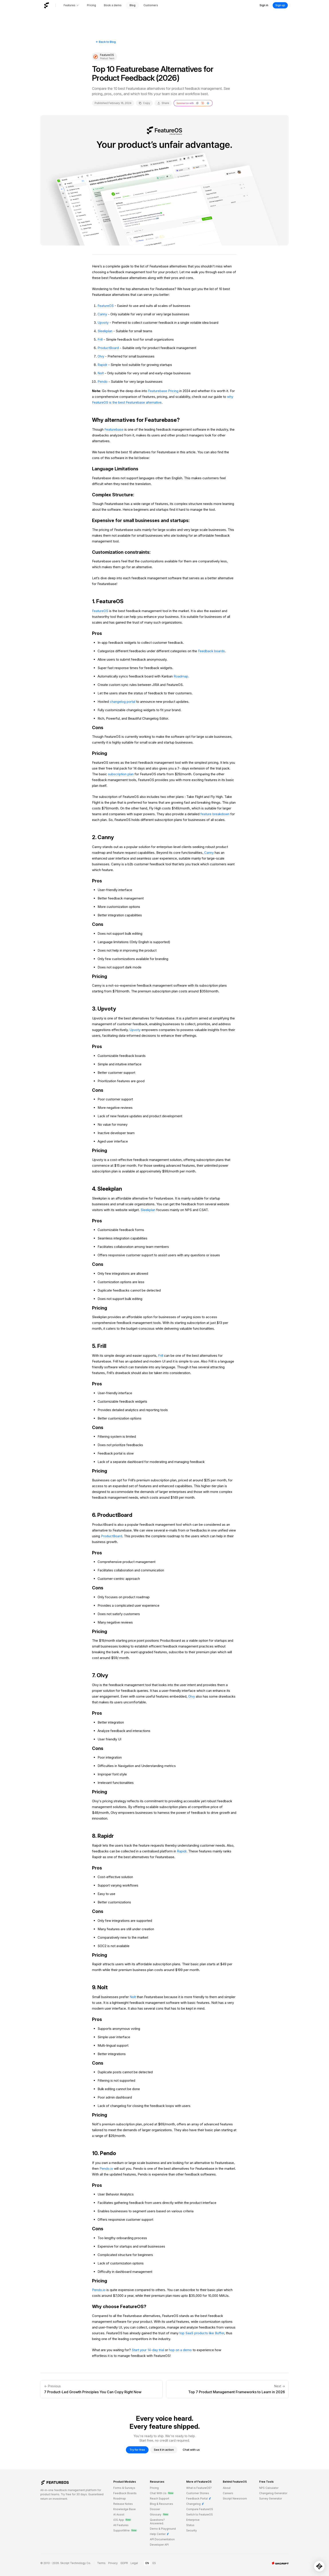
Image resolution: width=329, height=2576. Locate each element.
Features (71, 5)
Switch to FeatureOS (199, 2514)
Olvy (101, 356)
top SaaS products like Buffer (201, 2333)
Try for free (137, 2449)
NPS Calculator (268, 2488)
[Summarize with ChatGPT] (197, 103)
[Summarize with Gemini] (208, 103)
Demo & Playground (163, 2528)
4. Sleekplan (107, 1189)
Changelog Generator (273, 2493)
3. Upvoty (104, 1008)
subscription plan (121, 774)
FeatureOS (106, 306)
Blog (132, 5)
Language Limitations (115, 468)
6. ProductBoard (112, 1515)
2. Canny (103, 837)
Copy (144, 103)
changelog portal (122, 701)
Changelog (195, 2503)
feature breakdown (214, 814)
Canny (102, 314)
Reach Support (159, 2498)
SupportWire (125, 2530)
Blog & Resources (161, 2503)
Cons (97, 727)
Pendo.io (106, 2168)
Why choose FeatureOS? (119, 2306)
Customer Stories (197, 2493)
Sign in (264, 5)
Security (191, 2530)
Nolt (101, 373)
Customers (150, 5)
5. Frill (99, 1346)
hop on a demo (180, 2350)
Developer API (159, 2544)
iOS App (122, 2519)
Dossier (155, 2509)
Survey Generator (270, 2498)
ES (154, 2563)
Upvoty (103, 322)
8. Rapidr (103, 1836)
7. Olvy (100, 1675)
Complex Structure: (113, 494)
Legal (134, 2563)
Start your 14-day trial (148, 2350)
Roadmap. (181, 676)
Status (190, 2525)
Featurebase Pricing (163, 391)
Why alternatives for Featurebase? (136, 420)
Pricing (91, 5)
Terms (101, 2563)
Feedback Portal (198, 2498)
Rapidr (102, 365)
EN (147, 2563)
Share (163, 103)
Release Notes (123, 2503)
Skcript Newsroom (235, 2498)
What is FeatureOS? (199, 2488)
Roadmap (119, 2498)
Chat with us (191, 2449)
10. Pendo (104, 2153)
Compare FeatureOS (199, 2509)
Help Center (159, 2534)
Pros (97, 633)
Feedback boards (211, 651)
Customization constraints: (121, 552)
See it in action (164, 2449)
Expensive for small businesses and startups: (141, 520)
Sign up (280, 5)
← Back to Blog (106, 41)
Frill (100, 339)
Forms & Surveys (124, 2488)
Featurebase (113, 429)
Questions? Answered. (157, 2521)
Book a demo (112, 5)
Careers (228, 2493)
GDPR (124, 2563)
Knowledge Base (124, 2509)
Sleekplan (105, 331)
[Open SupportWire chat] (319, 2566)
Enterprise (193, 2519)
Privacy (113, 2563)
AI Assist (118, 2514)
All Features (121, 2525)
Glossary (159, 2514)
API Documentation (162, 2539)
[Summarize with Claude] (202, 103)
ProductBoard (108, 348)
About (227, 2488)
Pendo (103, 381)
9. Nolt (100, 1987)
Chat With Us (162, 2493)
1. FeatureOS (107, 601)
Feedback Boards (125, 2493)
